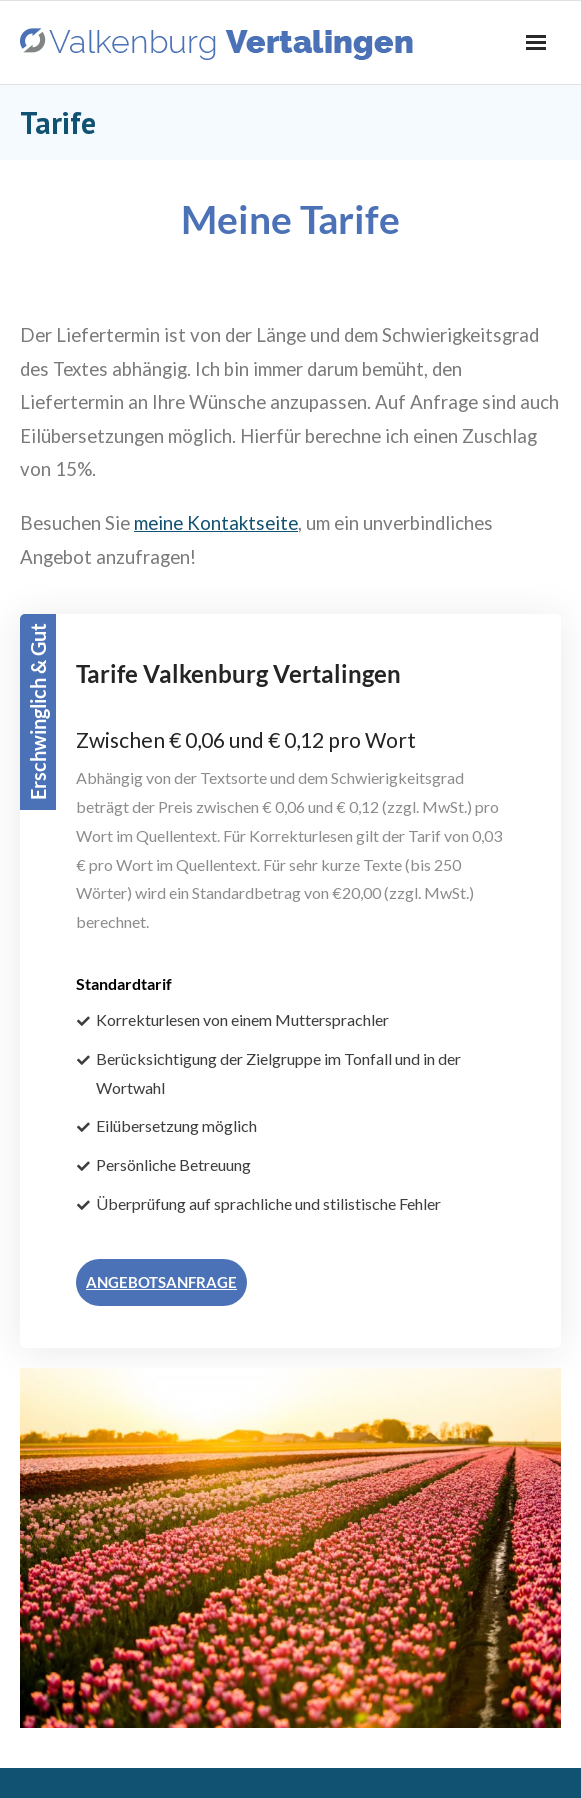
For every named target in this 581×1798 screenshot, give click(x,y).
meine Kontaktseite (216, 523)
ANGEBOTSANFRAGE (161, 1282)
